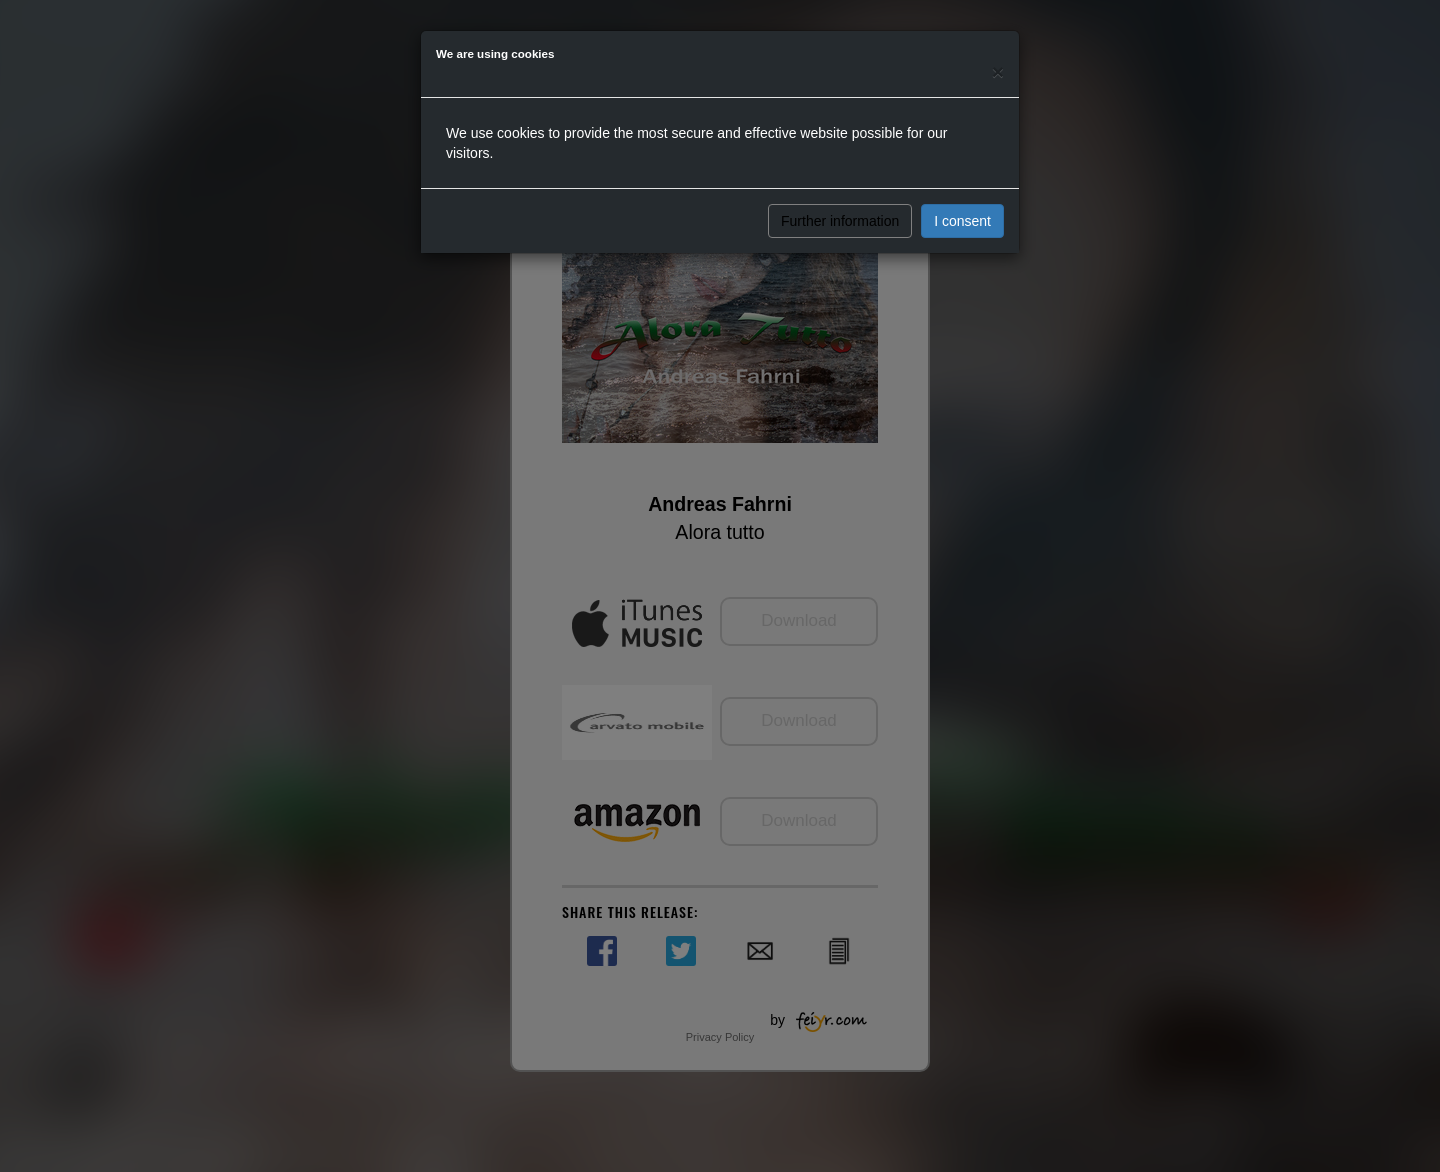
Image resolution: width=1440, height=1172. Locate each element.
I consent (962, 221)
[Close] (998, 71)
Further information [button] (840, 221)
